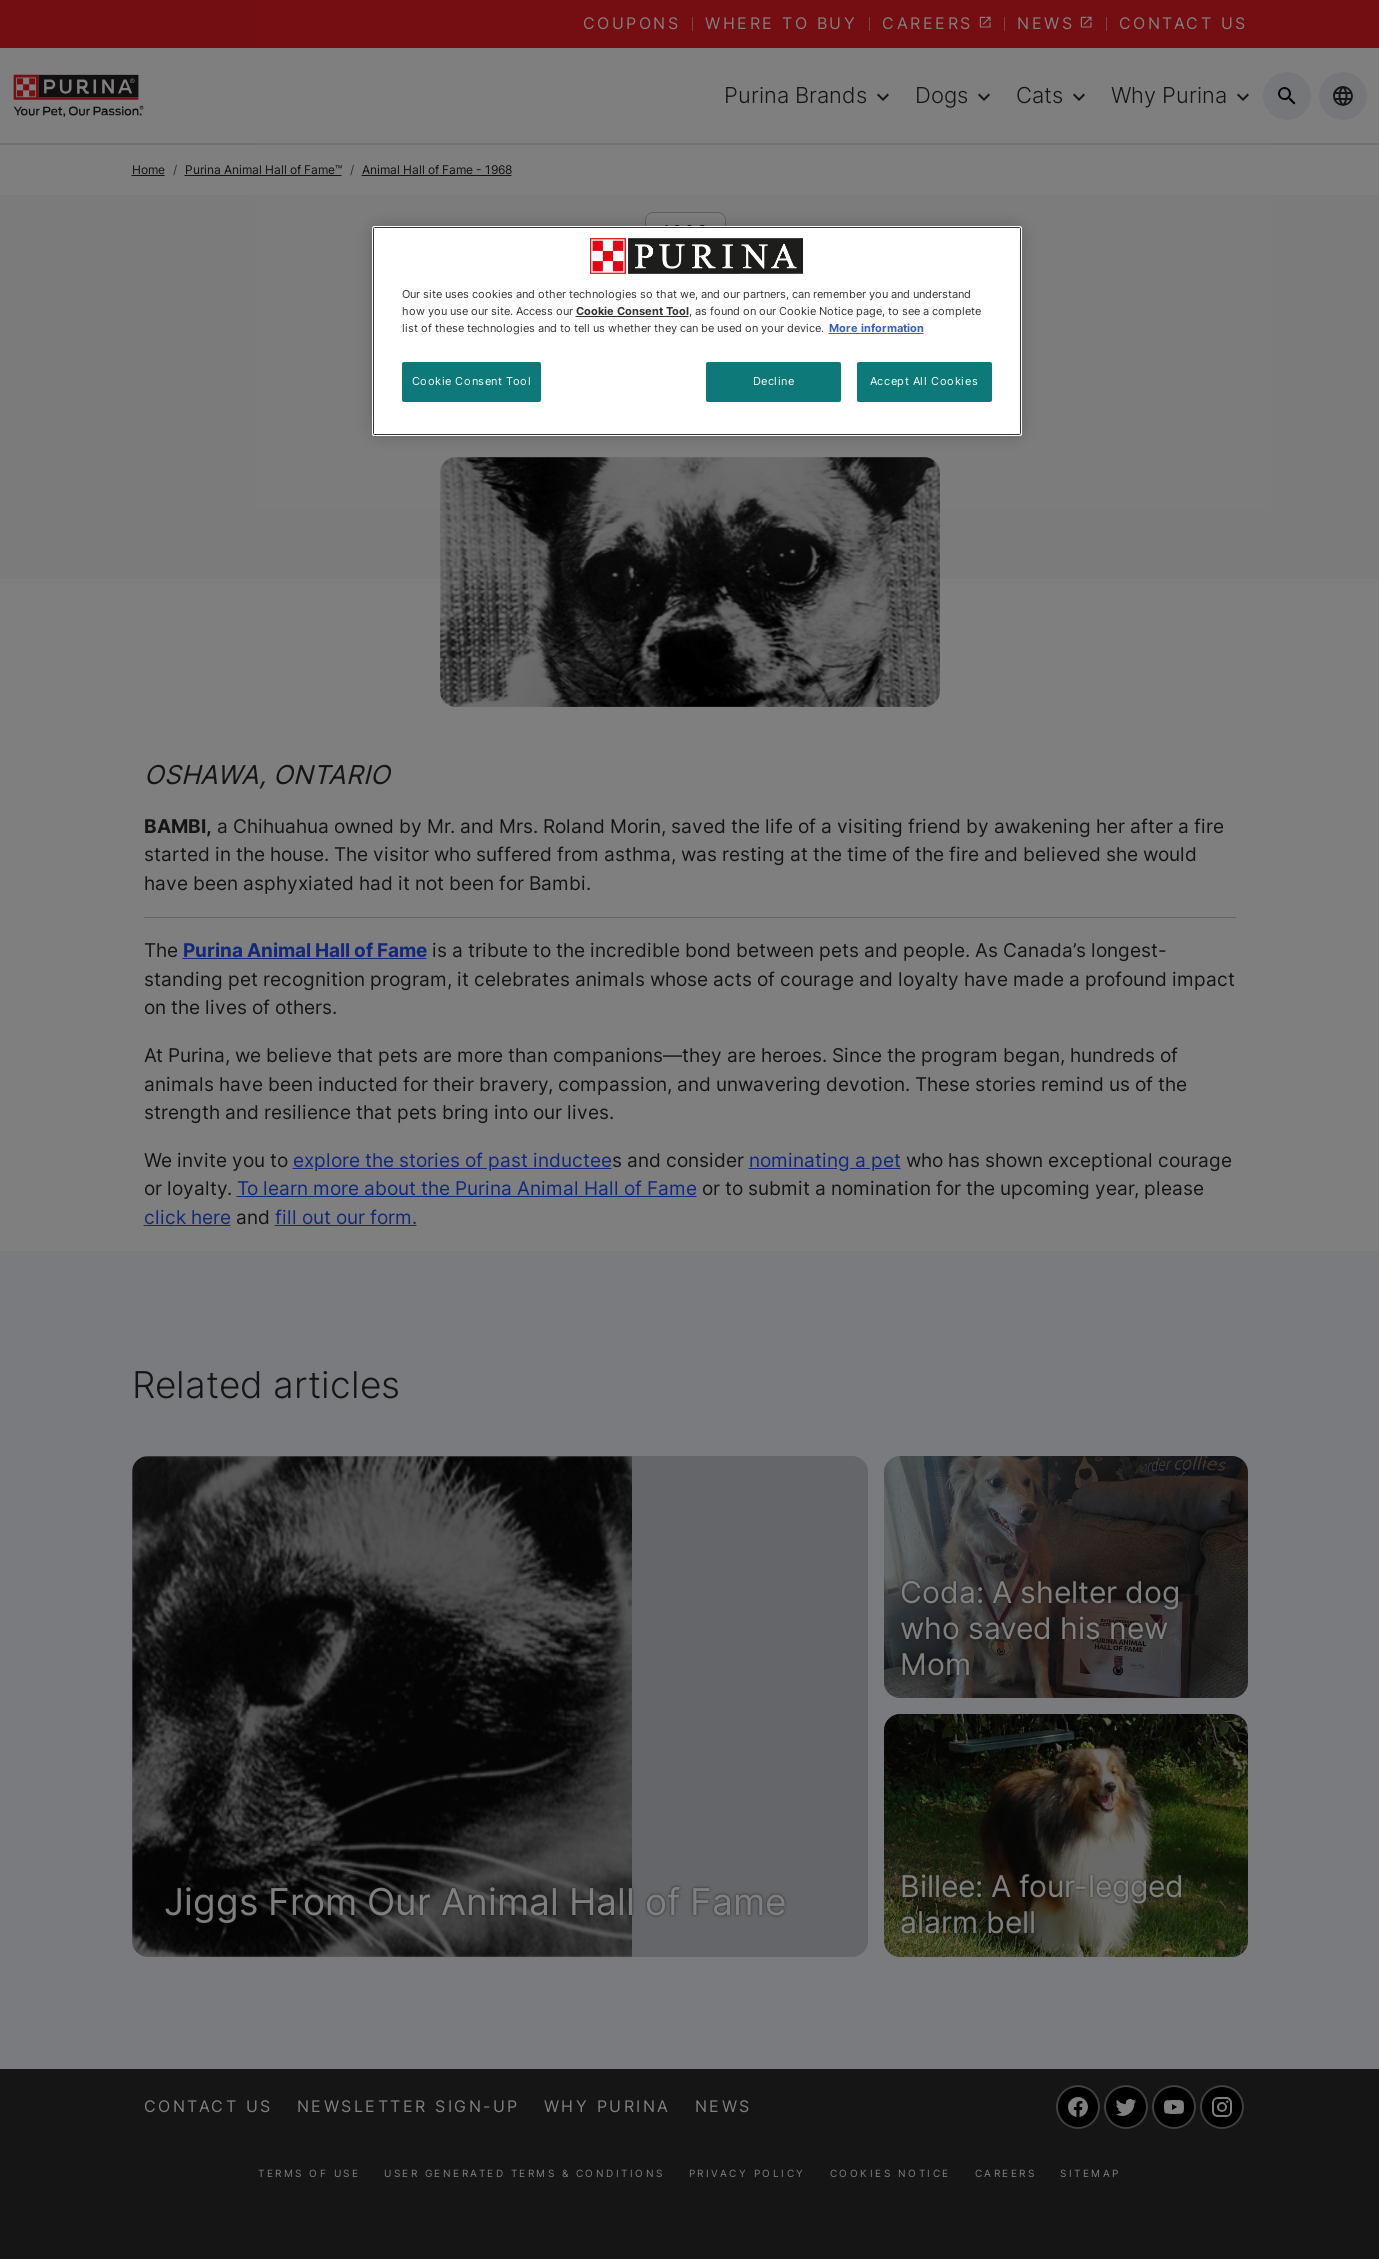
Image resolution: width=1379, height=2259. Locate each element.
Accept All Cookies (924, 381)
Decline (774, 381)
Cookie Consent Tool (472, 381)
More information (876, 328)
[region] (697, 331)
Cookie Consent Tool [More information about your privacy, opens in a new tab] (632, 311)
